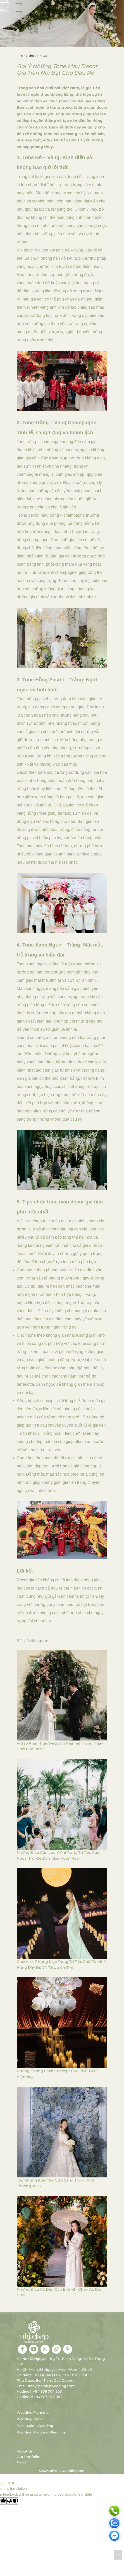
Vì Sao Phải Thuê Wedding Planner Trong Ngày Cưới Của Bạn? (60, 1746)
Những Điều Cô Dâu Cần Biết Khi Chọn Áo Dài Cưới (59, 2292)
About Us (25, 2451)
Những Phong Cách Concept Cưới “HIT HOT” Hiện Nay (57, 2074)
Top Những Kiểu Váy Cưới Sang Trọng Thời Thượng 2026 (55, 2183)
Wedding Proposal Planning (41, 2432)
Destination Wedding (35, 2425)
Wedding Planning (33, 2412)
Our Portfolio (28, 2457)
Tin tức (42, 55)
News (21, 2462)
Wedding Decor (30, 2419)
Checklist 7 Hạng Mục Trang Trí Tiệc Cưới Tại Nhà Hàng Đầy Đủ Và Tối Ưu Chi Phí (61, 1965)
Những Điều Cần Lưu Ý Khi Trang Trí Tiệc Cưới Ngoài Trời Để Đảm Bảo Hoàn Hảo (58, 1855)
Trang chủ (26, 55)
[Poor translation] (12, 2501)
